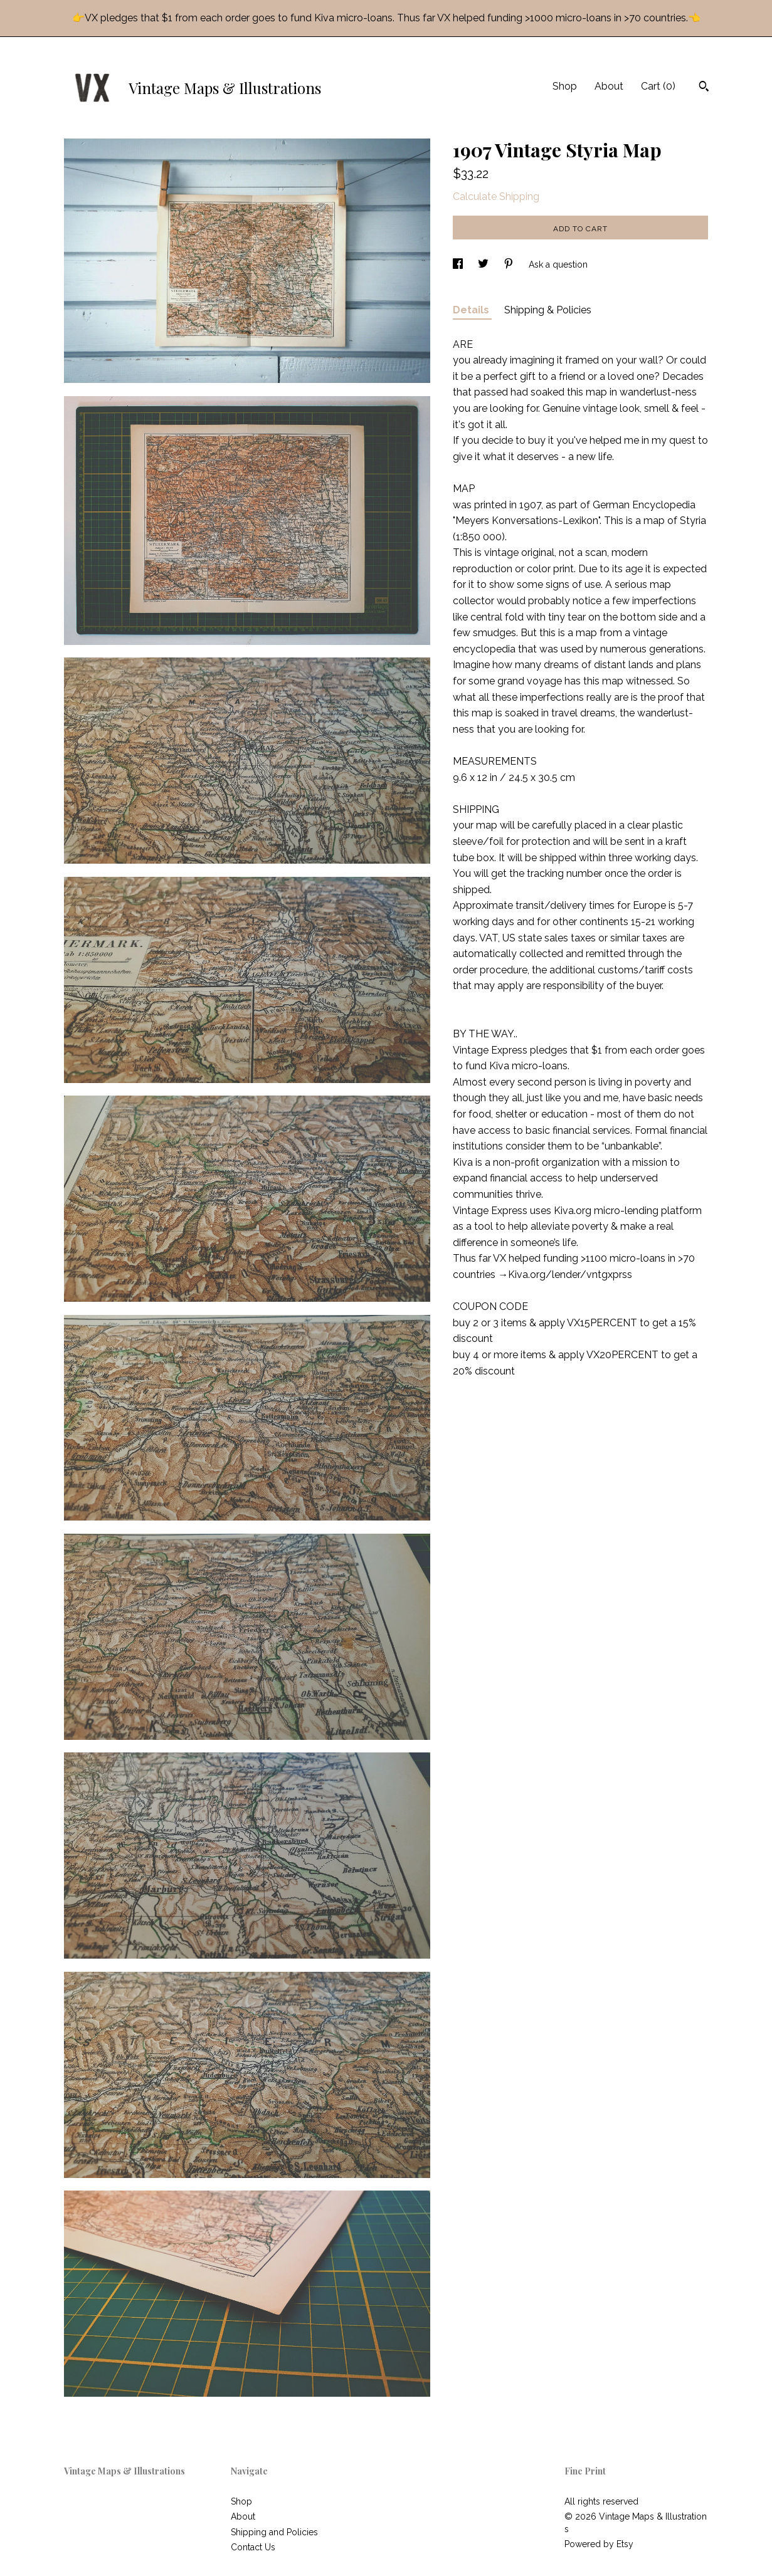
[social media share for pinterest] (510, 264)
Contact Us (253, 2547)
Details (472, 310)
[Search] (704, 88)
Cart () (658, 86)
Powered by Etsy (598, 2544)
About (609, 86)
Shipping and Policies (274, 2532)
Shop (565, 86)
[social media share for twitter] (484, 264)
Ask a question (558, 264)
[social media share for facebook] (459, 264)
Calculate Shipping (496, 196)
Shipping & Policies (547, 310)
